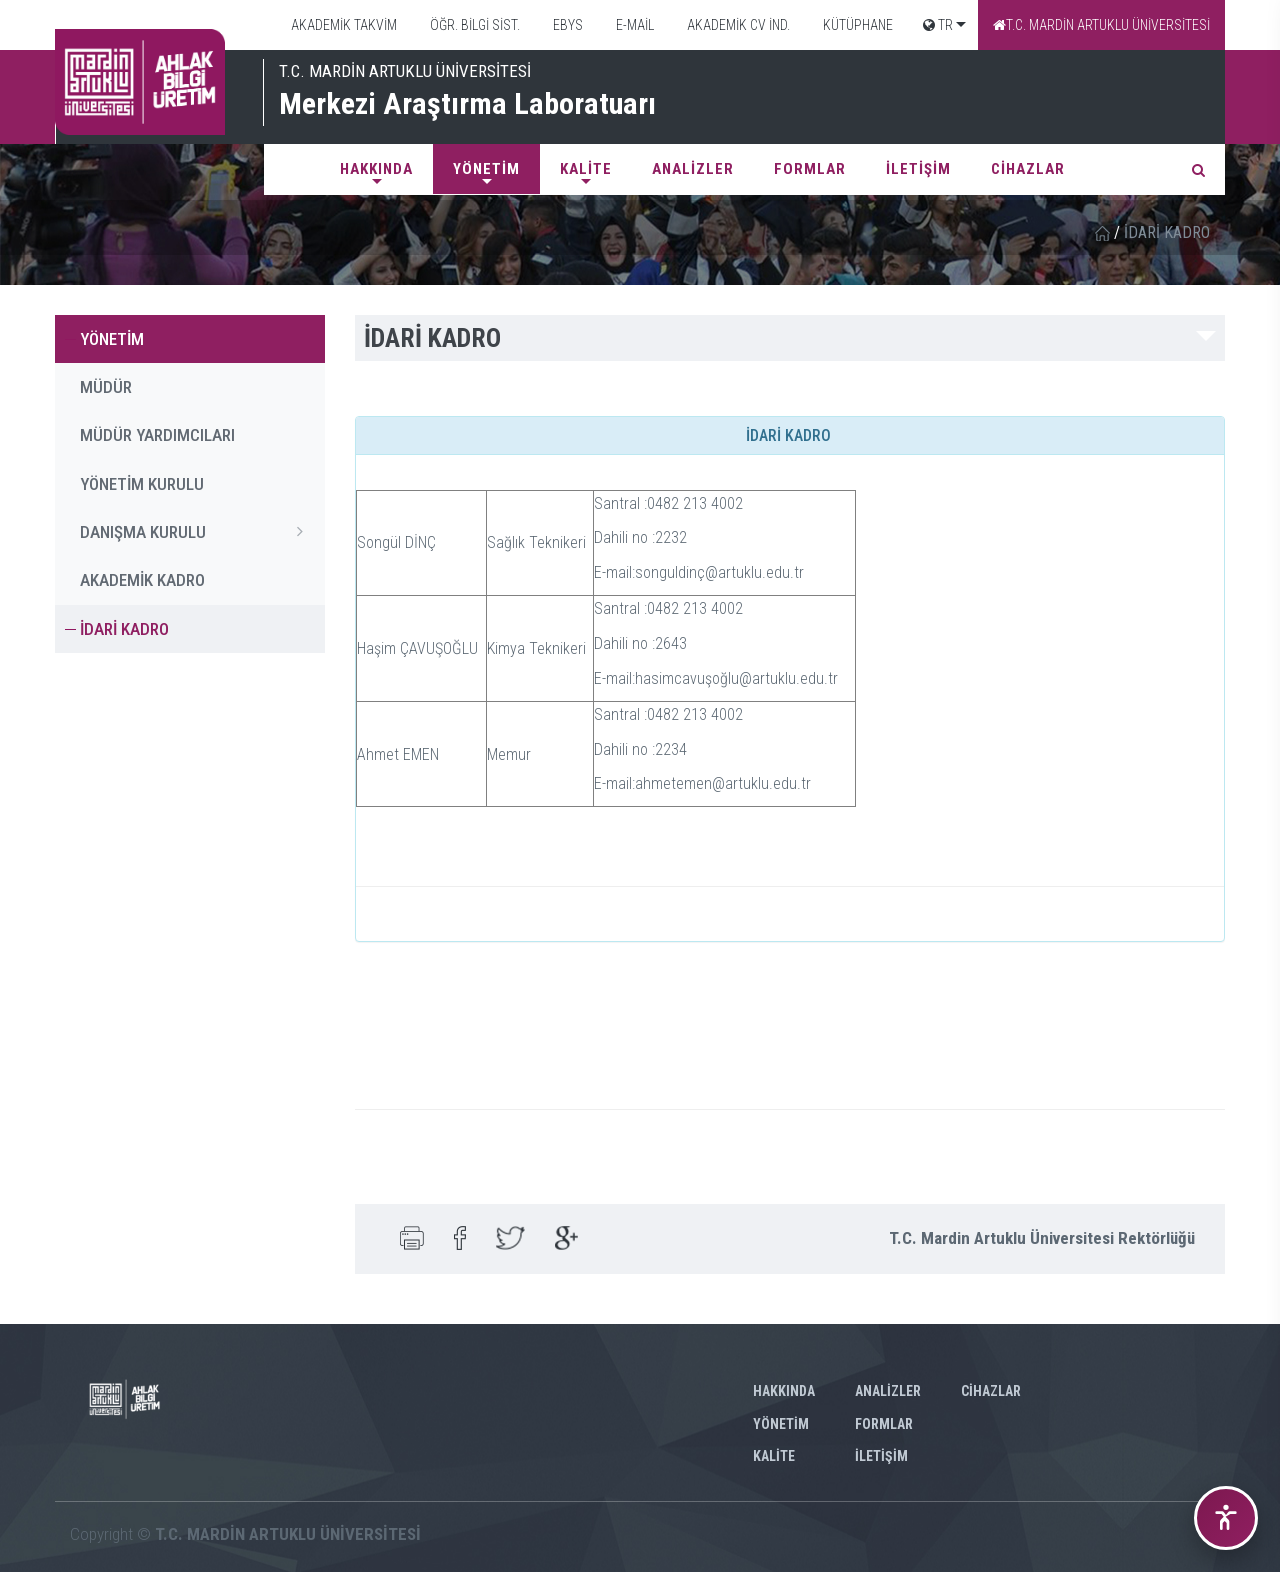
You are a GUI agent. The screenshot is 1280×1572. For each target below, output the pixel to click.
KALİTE (586, 169)
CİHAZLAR (1028, 169)
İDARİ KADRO (124, 629)
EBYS (566, 25)
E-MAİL (633, 25)
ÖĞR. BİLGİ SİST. (473, 25)
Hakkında (376, 169)
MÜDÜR (106, 387)
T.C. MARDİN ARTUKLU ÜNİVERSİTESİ (1101, 25)
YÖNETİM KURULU (142, 484)
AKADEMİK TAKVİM (342, 25)
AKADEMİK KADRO (142, 580)
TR (938, 25)
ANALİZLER (693, 169)
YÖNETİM (486, 169)
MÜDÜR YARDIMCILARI (157, 435)
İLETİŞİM (918, 169)
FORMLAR (810, 169)
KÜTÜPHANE (856, 25)
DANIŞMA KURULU (197, 531)
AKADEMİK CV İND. (737, 25)
